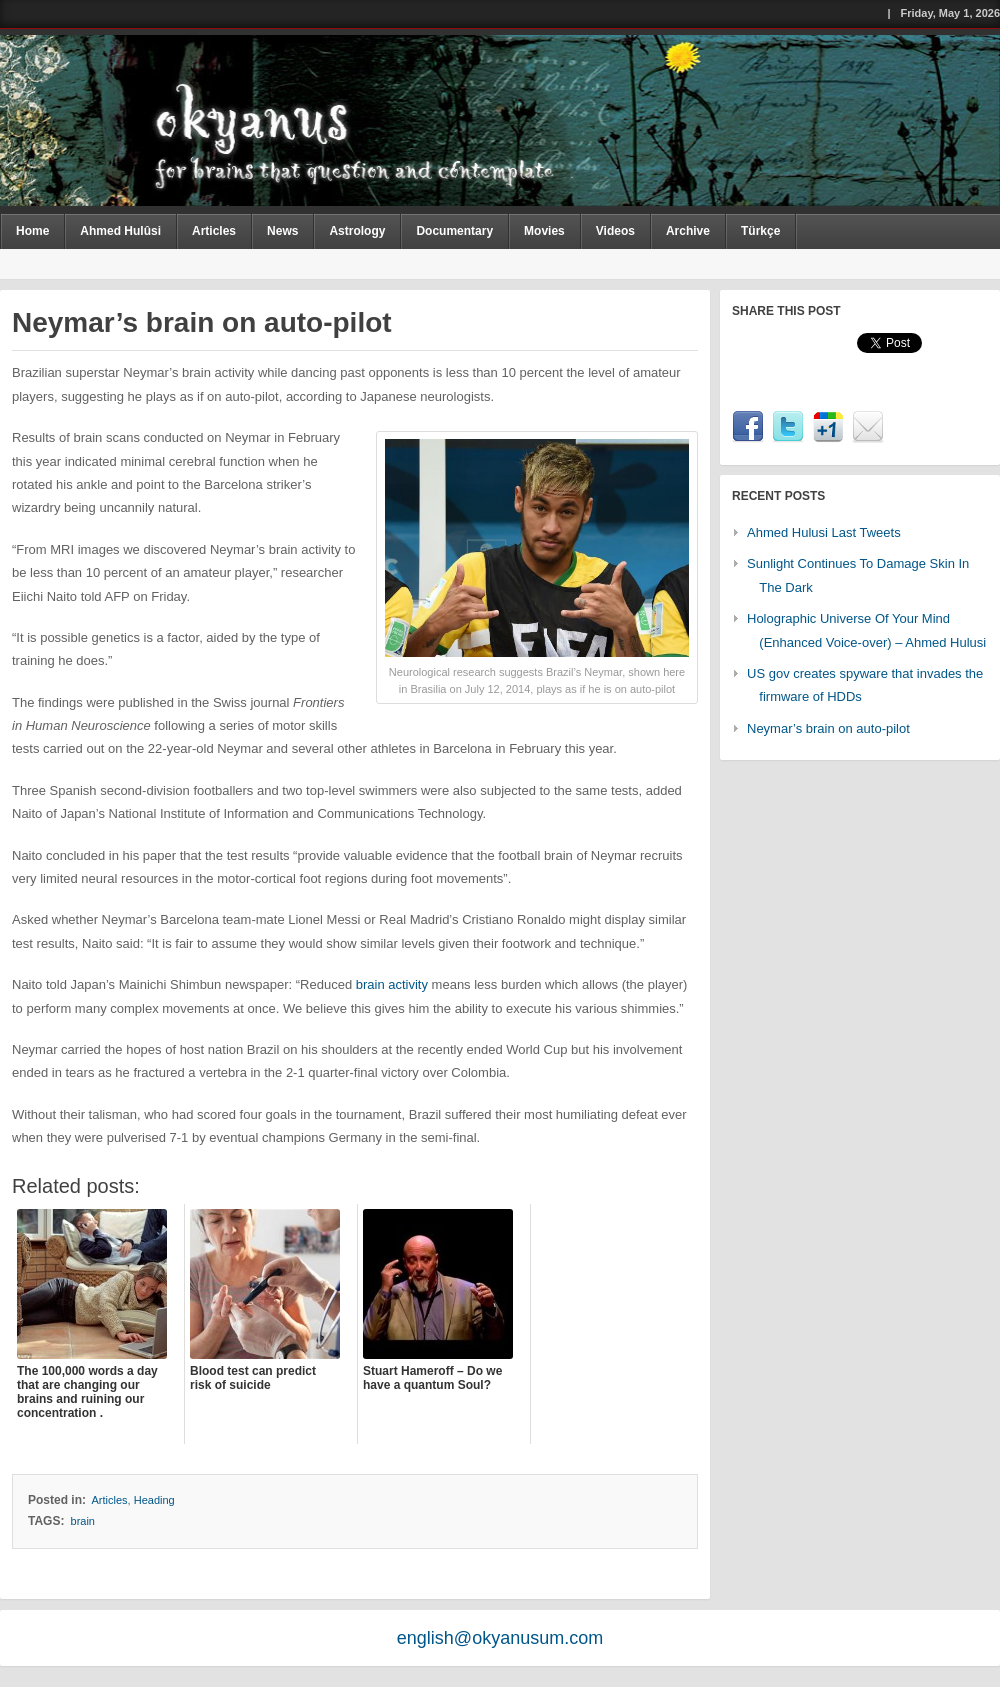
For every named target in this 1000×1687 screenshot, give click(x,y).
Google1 (828, 427)
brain (83, 1521)
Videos (615, 231)
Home (32, 231)
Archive (688, 231)
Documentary (454, 231)
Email (868, 427)
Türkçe (760, 231)
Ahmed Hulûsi (120, 231)
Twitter (788, 427)
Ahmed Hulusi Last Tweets (824, 532)
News (282, 231)
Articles (214, 231)
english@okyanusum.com (500, 1638)
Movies (544, 231)
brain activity (392, 984)
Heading (154, 1500)
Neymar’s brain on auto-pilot (828, 728)
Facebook (748, 427)
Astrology (357, 231)
